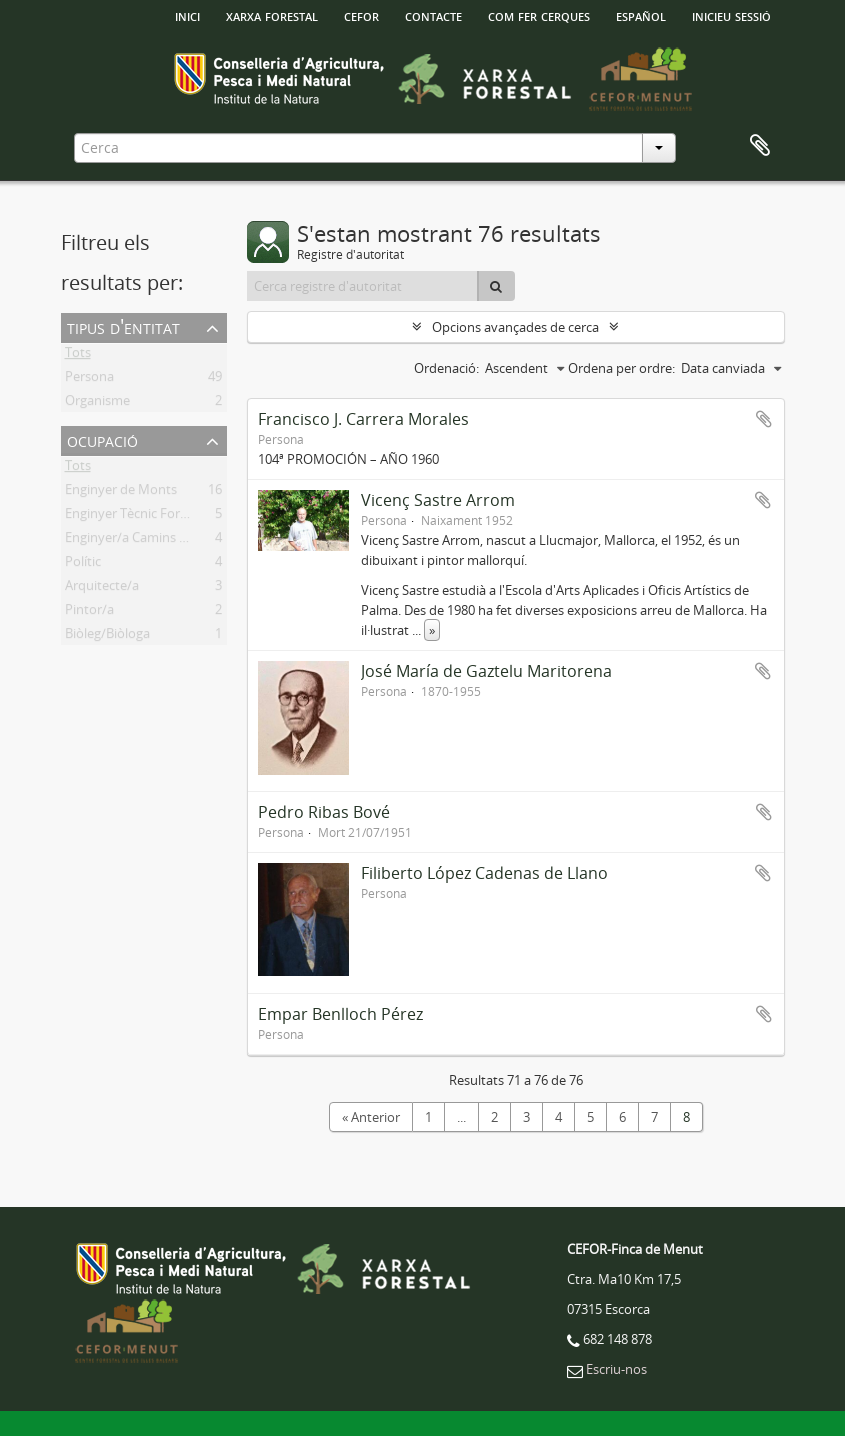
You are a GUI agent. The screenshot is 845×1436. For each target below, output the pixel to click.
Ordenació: (446, 368)
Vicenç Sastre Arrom (438, 500)
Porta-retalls (760, 146)
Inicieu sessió (731, 15)
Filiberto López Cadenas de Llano (484, 873)
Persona (89, 380)
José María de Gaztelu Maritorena (486, 671)
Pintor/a (89, 613)
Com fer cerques (539, 15)
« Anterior (371, 1117)
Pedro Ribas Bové (324, 812)
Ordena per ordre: (621, 368)
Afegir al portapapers (764, 419)
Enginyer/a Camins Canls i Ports (158, 541)
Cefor (361, 15)
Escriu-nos (616, 1369)
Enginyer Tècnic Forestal (136, 517)
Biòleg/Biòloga (107, 637)
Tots (78, 356)
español (641, 15)
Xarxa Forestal (272, 15)
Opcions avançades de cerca (515, 327)
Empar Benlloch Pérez (340, 1014)
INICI (187, 15)
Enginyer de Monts (121, 493)
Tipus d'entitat (123, 326)
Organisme (97, 404)
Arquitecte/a (102, 589)
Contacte (433, 15)
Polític (83, 565)
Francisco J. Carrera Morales (363, 419)
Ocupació (102, 439)
